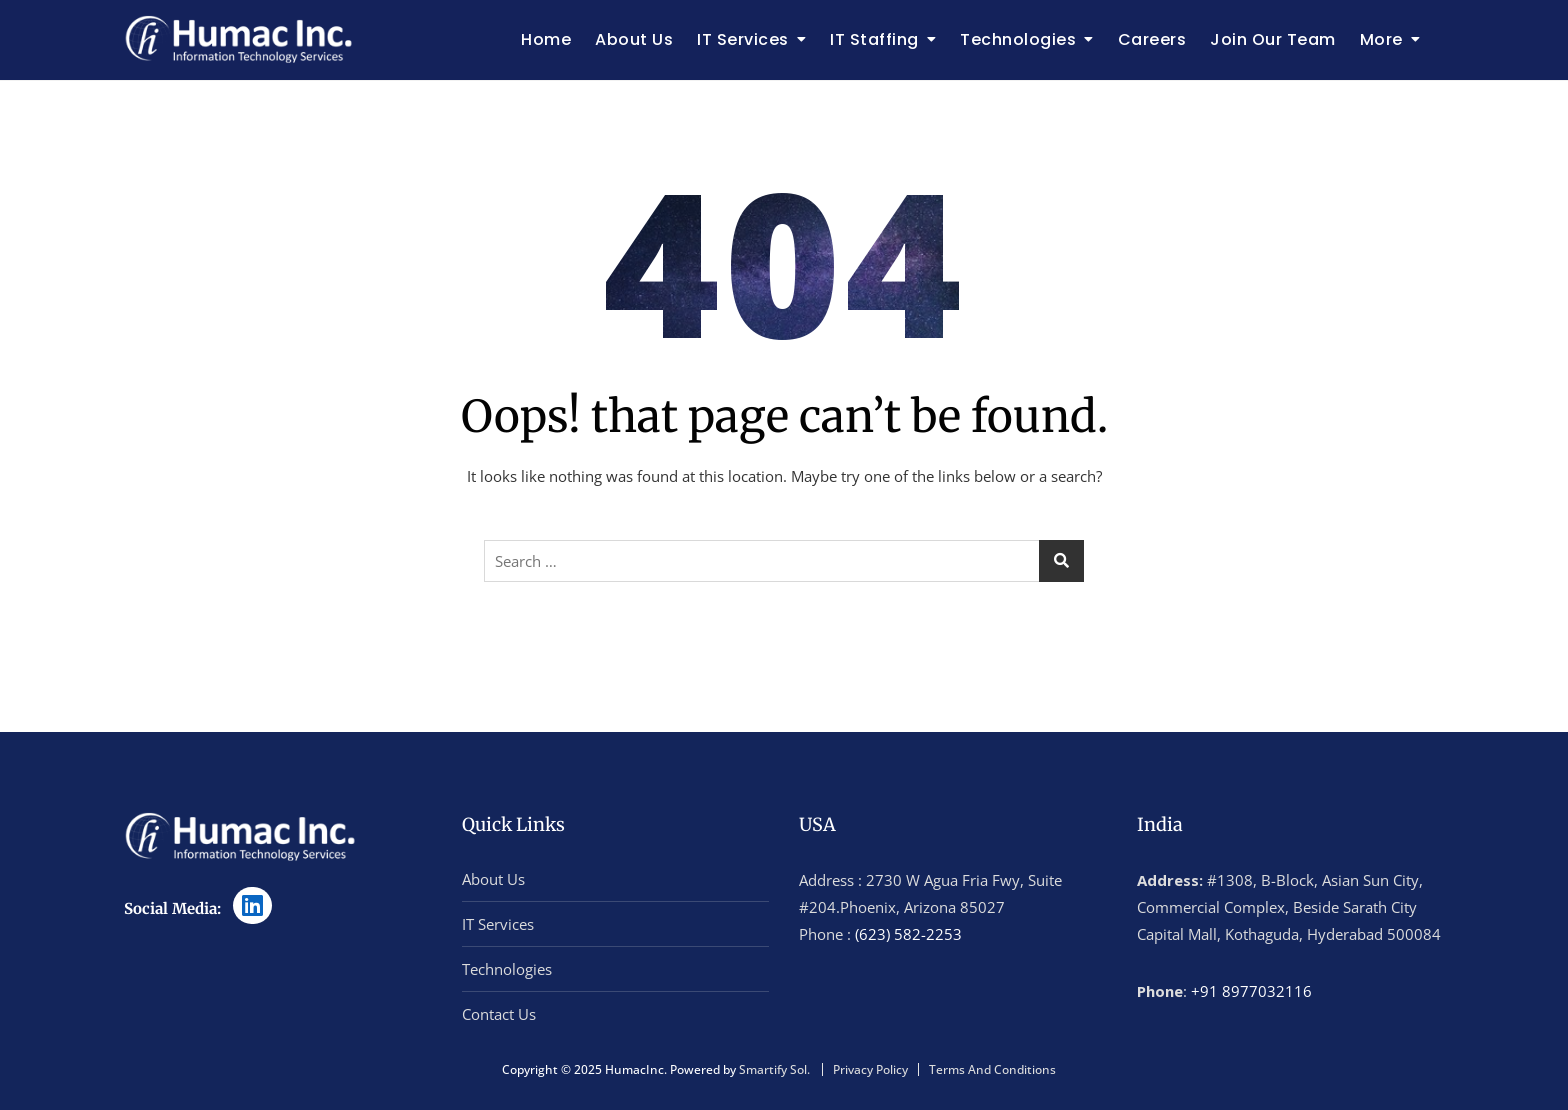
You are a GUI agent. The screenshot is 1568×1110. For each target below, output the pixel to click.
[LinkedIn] (252, 905)
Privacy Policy (870, 1069)
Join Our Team (1273, 39)
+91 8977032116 (1251, 991)
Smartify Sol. (774, 1069)
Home (546, 39)
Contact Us (499, 1014)
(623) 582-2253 (908, 934)
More (1381, 39)
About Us (634, 39)
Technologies (1018, 39)
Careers (1152, 39)
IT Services (743, 39)
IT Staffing (874, 39)
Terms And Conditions (992, 1069)
